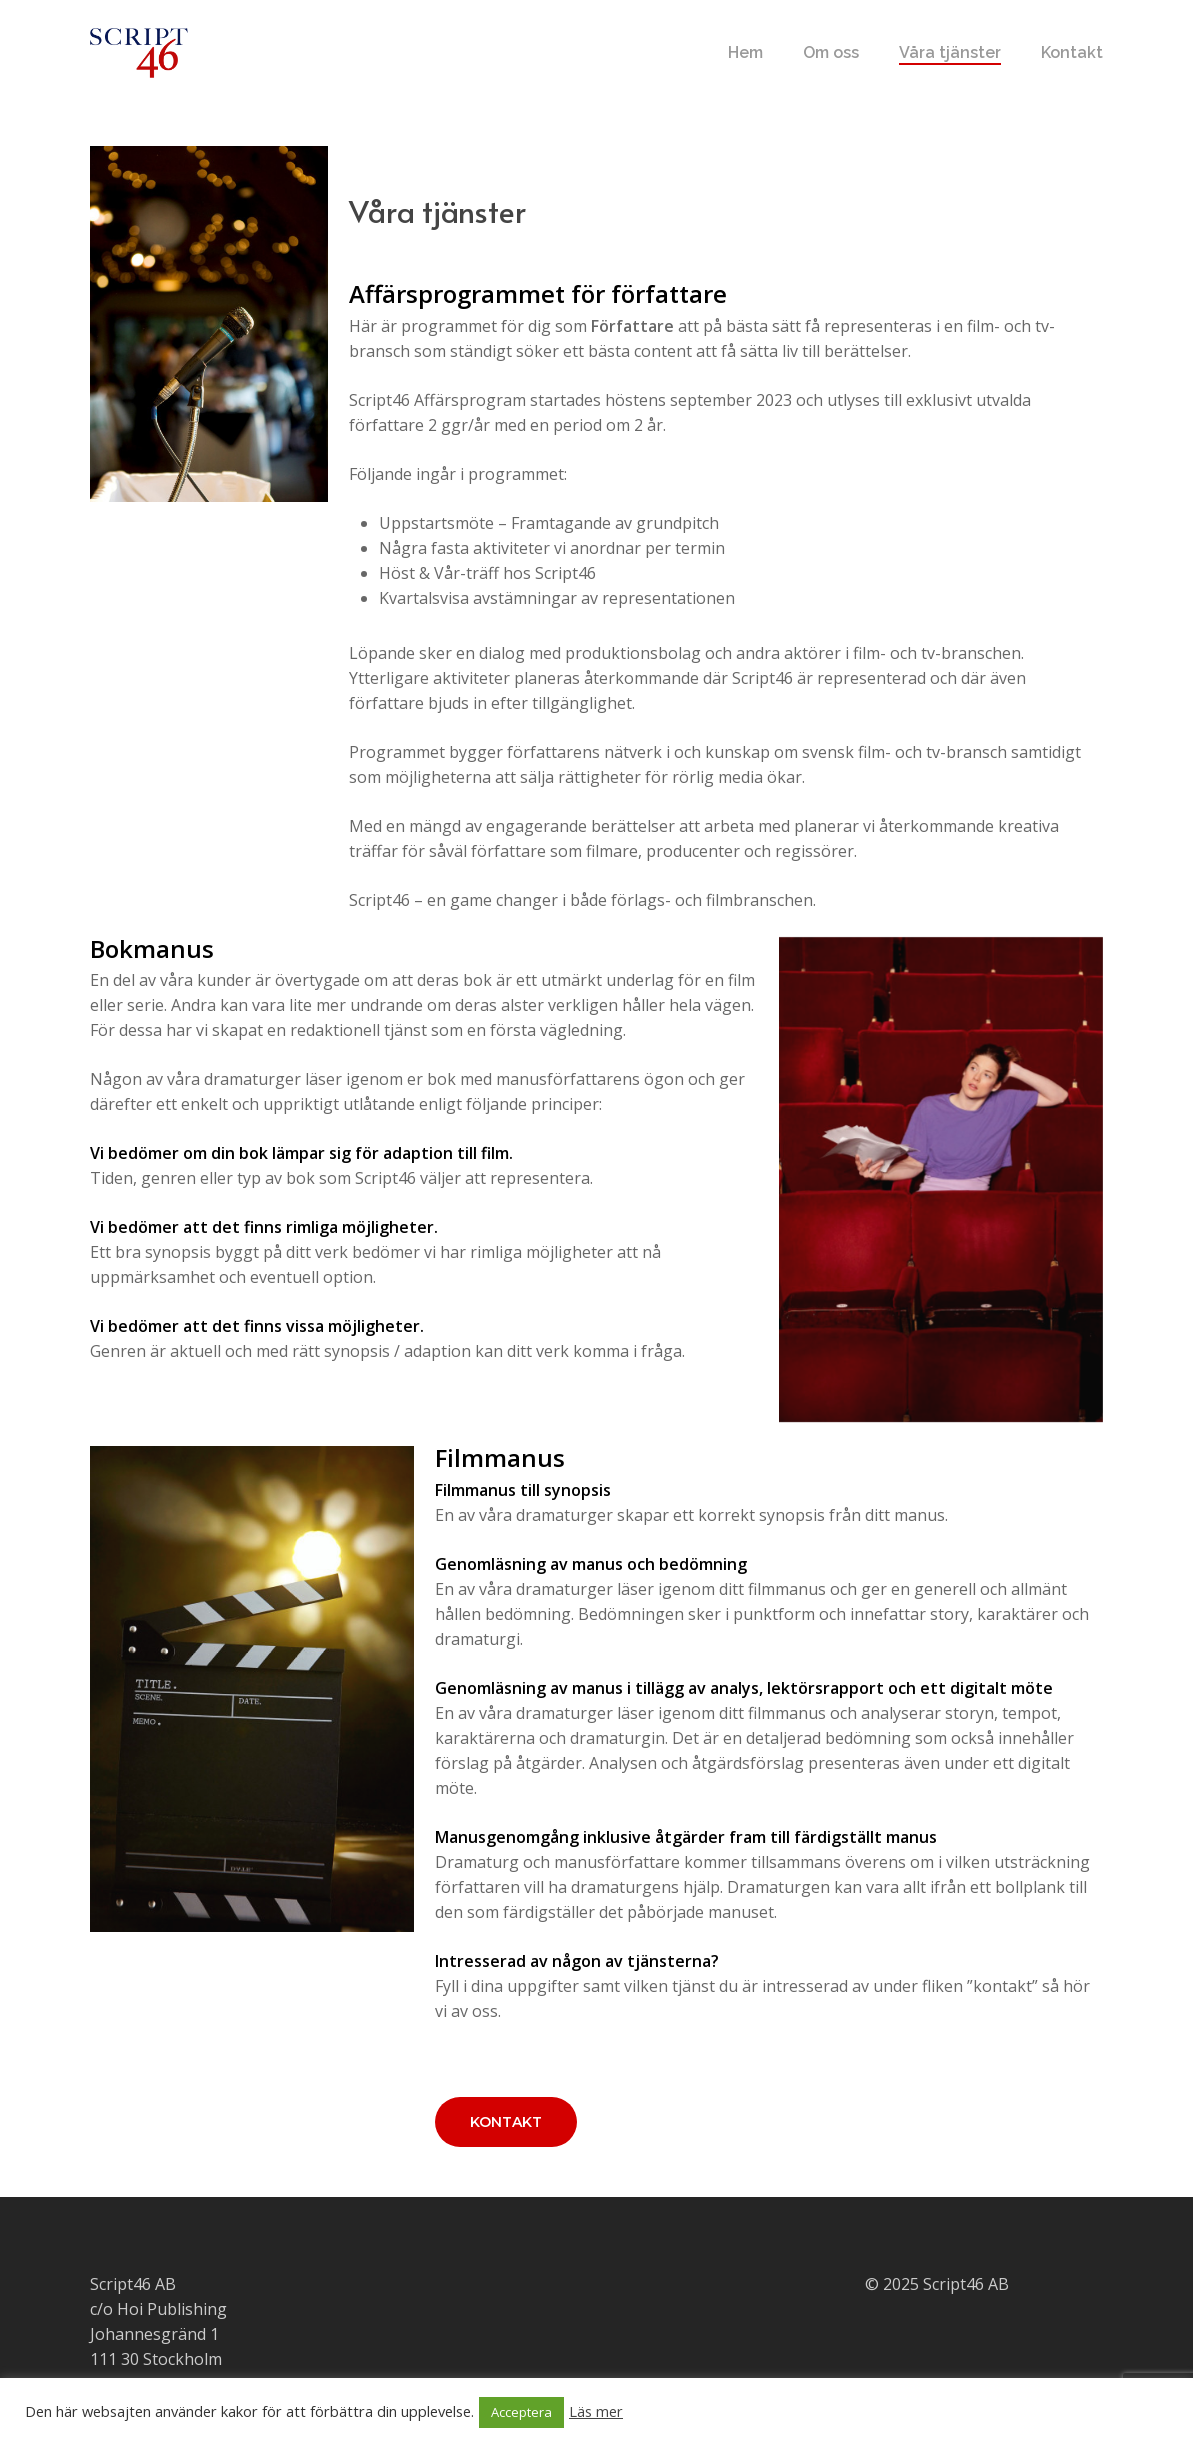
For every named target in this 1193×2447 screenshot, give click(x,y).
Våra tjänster (950, 53)
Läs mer (596, 2411)
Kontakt (1072, 53)
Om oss (831, 53)
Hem (745, 53)
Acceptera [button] (521, 2412)
